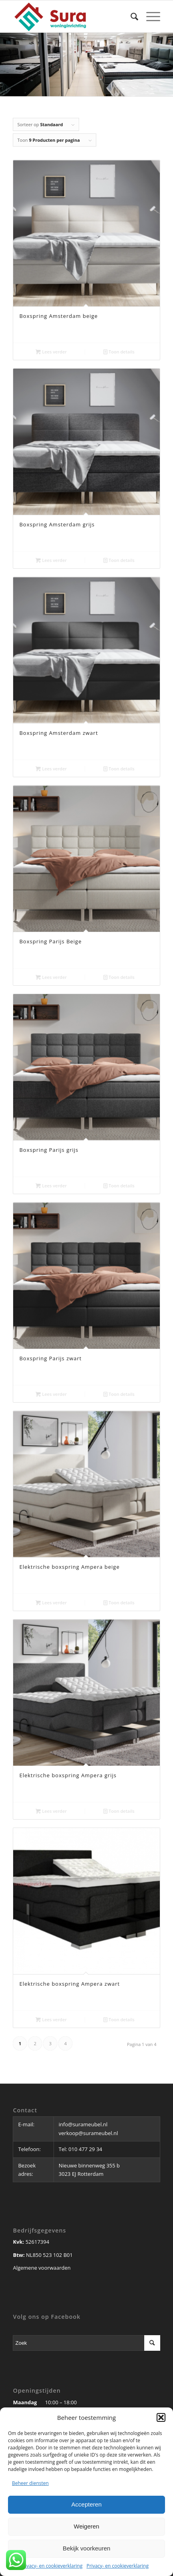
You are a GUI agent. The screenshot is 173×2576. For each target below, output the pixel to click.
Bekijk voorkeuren (86, 2548)
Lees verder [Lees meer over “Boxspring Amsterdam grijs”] (51, 560)
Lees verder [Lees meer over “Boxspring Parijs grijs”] (51, 1185)
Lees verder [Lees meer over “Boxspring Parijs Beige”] (51, 977)
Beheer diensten (30, 2483)
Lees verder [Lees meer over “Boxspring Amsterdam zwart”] (51, 768)
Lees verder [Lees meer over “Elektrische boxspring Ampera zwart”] (51, 2019)
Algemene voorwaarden (41, 2267)
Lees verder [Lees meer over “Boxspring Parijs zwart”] (51, 1394)
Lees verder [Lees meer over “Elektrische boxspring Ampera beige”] (51, 1602)
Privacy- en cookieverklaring (51, 2565)
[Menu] (149, 16)
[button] (161, 2417)
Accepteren (87, 2504)
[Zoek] (130, 16)
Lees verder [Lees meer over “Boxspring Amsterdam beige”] (51, 351)
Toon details (119, 351)
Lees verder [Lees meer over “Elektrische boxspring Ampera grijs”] (51, 1811)
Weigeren (86, 2526)
